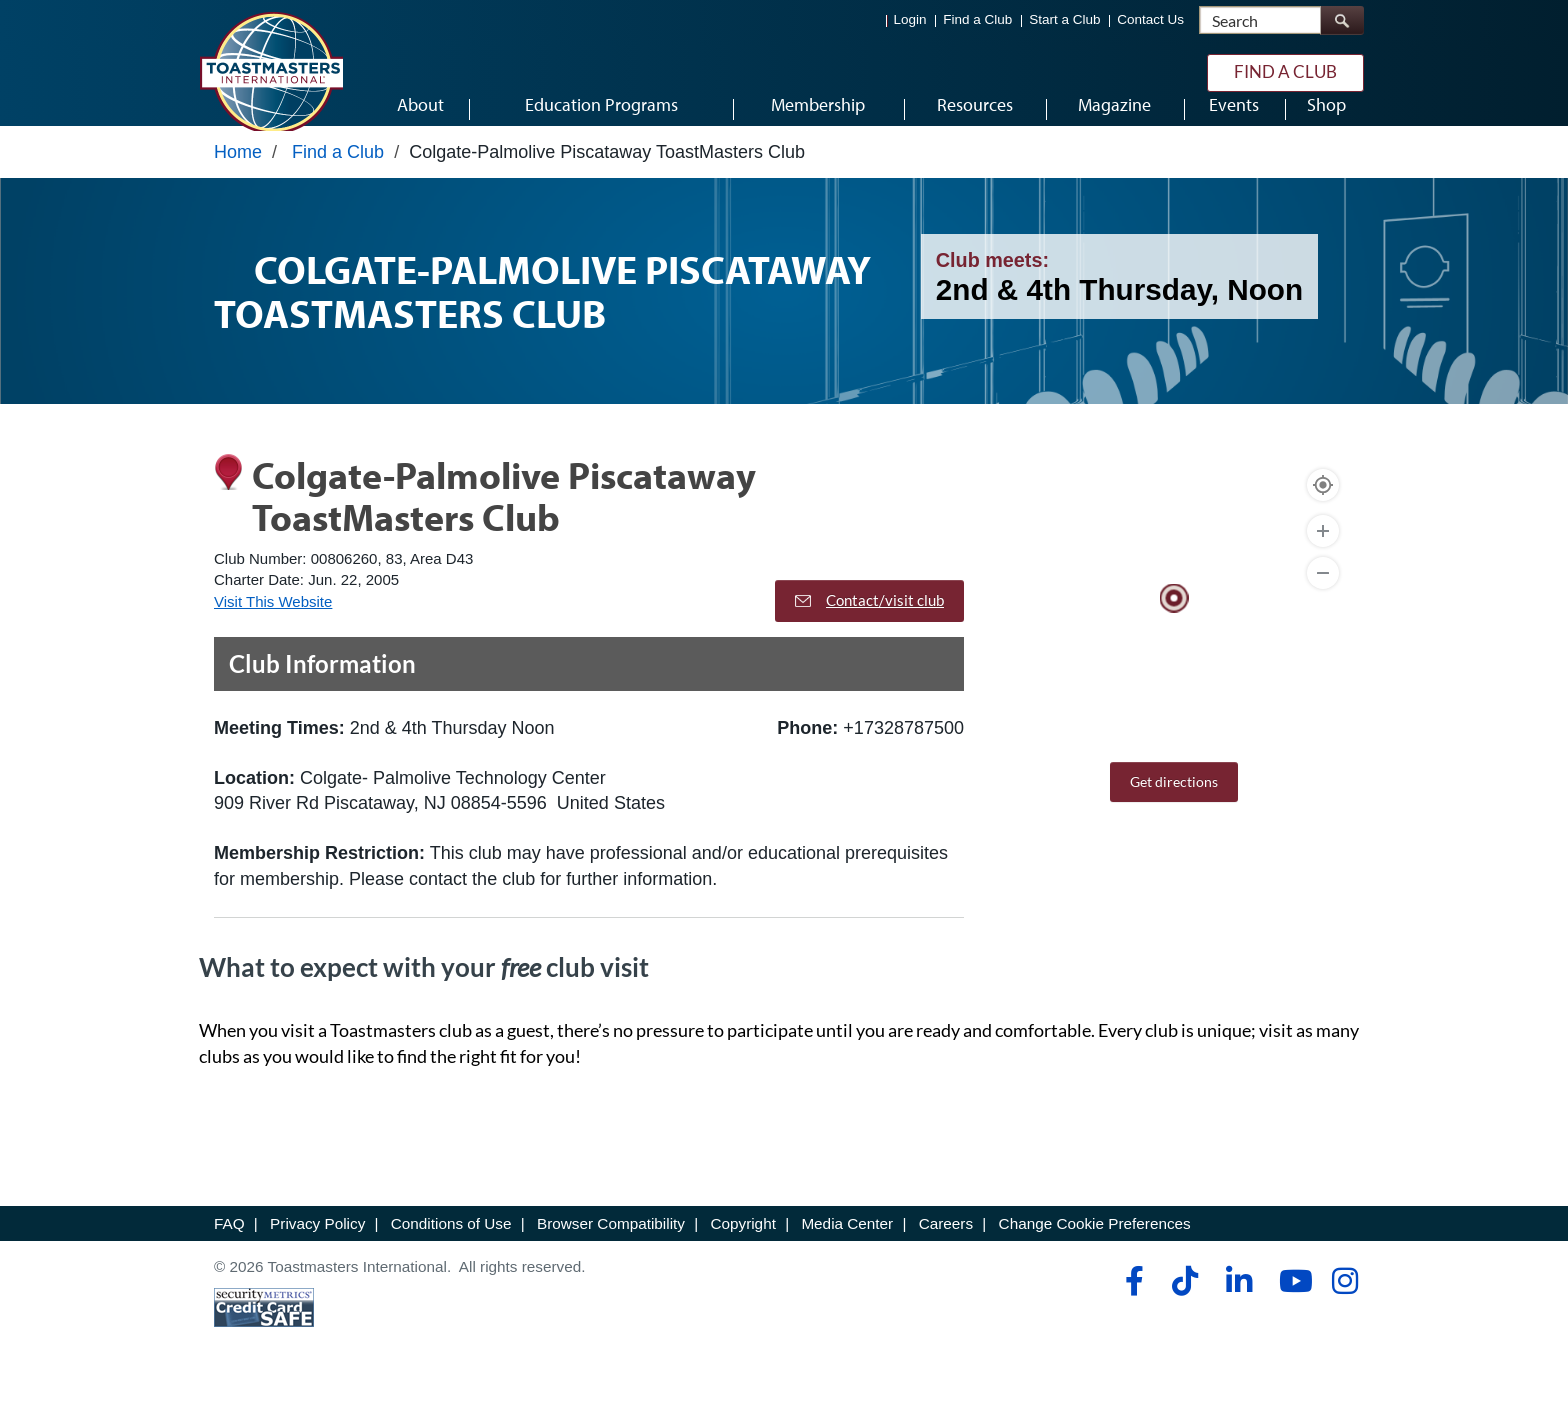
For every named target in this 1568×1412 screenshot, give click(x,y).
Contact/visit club (869, 625)
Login (910, 20)
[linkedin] (1238, 1306)
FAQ (229, 1248)
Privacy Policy (317, 1248)
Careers (946, 1248)
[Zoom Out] (1323, 599)
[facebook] (1131, 1306)
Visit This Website (273, 626)
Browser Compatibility (611, 1248)
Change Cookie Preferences (1095, 1248)
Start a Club (1064, 20)
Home (238, 177)
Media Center (847, 1248)
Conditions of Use (451, 1248)
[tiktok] (1184, 1306)
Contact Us (1150, 20)
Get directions (1174, 807)
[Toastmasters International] (271, 72)
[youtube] (1291, 1306)
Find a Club (977, 20)
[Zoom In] (1323, 557)
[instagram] (1344, 1306)
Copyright (742, 1248)
